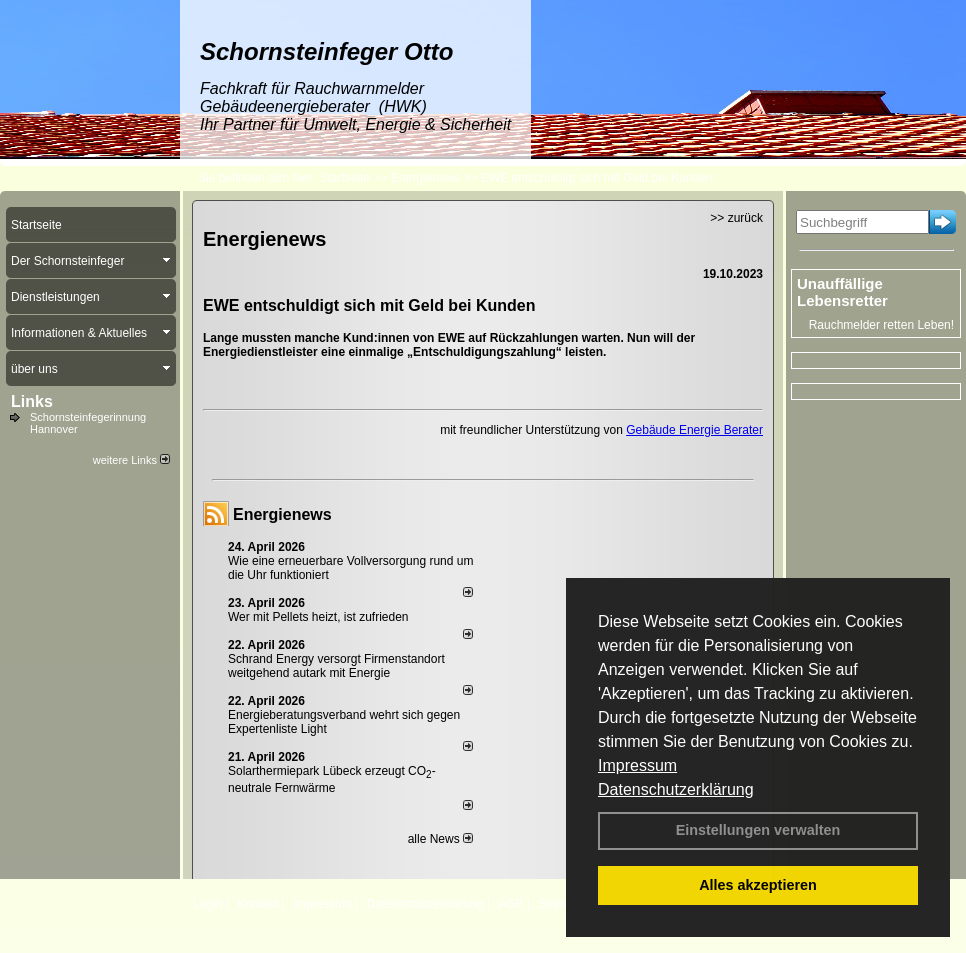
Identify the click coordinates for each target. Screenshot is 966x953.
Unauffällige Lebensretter (842, 292)
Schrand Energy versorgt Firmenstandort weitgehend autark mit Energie (336, 666)
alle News (440, 839)
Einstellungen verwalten (758, 830)
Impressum (637, 765)
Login (207, 904)
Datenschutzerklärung (676, 789)
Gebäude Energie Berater (694, 430)
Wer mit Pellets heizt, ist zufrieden (318, 617)
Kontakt (257, 904)
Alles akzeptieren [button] (758, 885)
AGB (510, 904)
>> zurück (736, 218)
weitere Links (131, 460)
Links (32, 401)
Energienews (282, 514)
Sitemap (560, 904)
